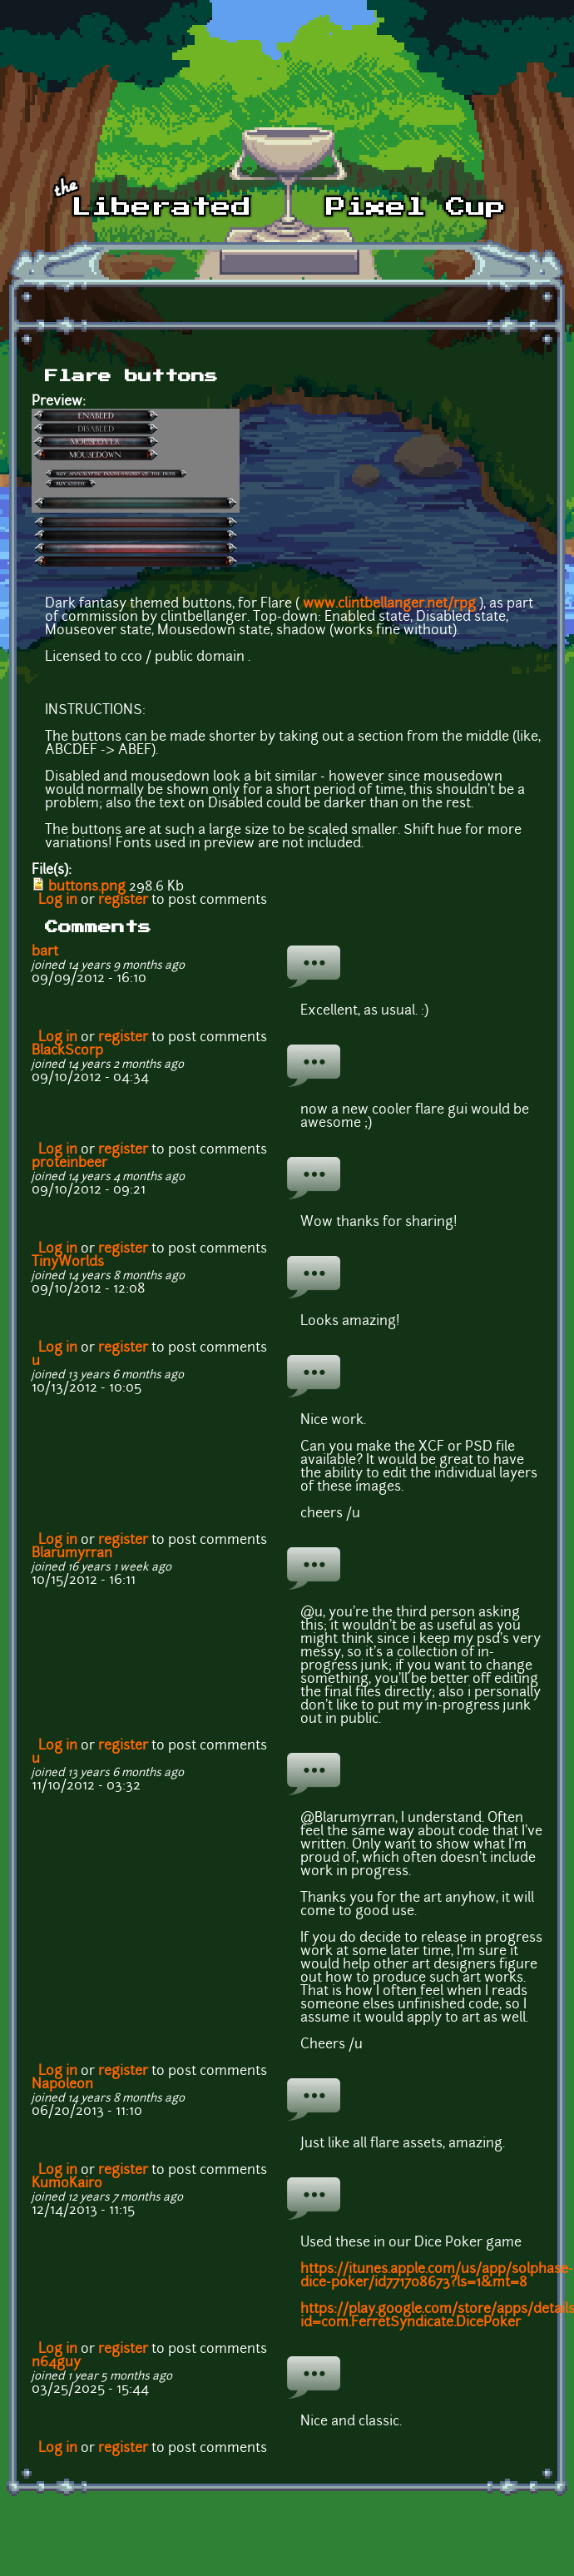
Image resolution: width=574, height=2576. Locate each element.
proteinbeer (69, 1163)
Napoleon (62, 2085)
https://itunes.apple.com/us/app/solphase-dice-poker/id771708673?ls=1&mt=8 (436, 2276)
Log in (57, 900)
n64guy (56, 2363)
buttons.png (87, 887)
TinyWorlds (68, 1262)
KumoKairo (67, 2184)
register (123, 900)
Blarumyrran (72, 1554)
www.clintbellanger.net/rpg (389, 604)
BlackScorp (67, 1051)
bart (45, 952)
